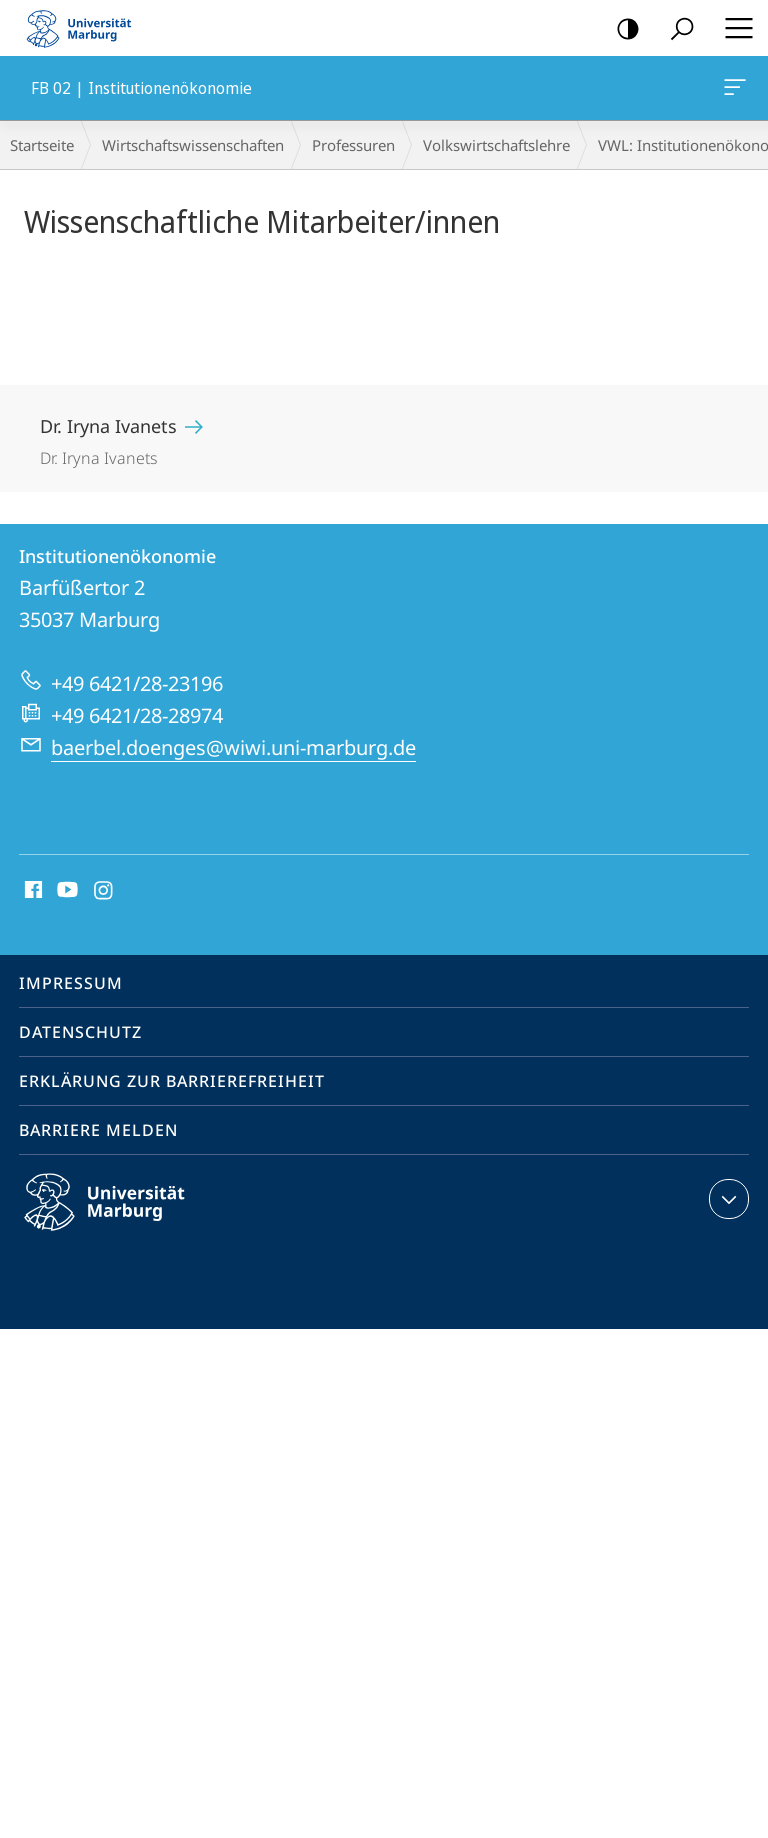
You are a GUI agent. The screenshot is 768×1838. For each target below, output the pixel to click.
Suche (675, 29)
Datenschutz (80, 1032)
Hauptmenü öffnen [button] (733, 28)
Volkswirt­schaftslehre (496, 145)
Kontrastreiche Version (621, 29)
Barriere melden (98, 1130)
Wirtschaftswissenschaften (193, 145)
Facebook (31, 891)
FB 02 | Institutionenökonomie (733, 91)
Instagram (104, 891)
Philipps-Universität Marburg (122, 1218)
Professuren (353, 145)
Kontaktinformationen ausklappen (726, 1199)
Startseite (42, 145)
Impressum (71, 983)
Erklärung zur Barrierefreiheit (172, 1081)
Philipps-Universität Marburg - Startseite (85, 28)
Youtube (65, 891)
